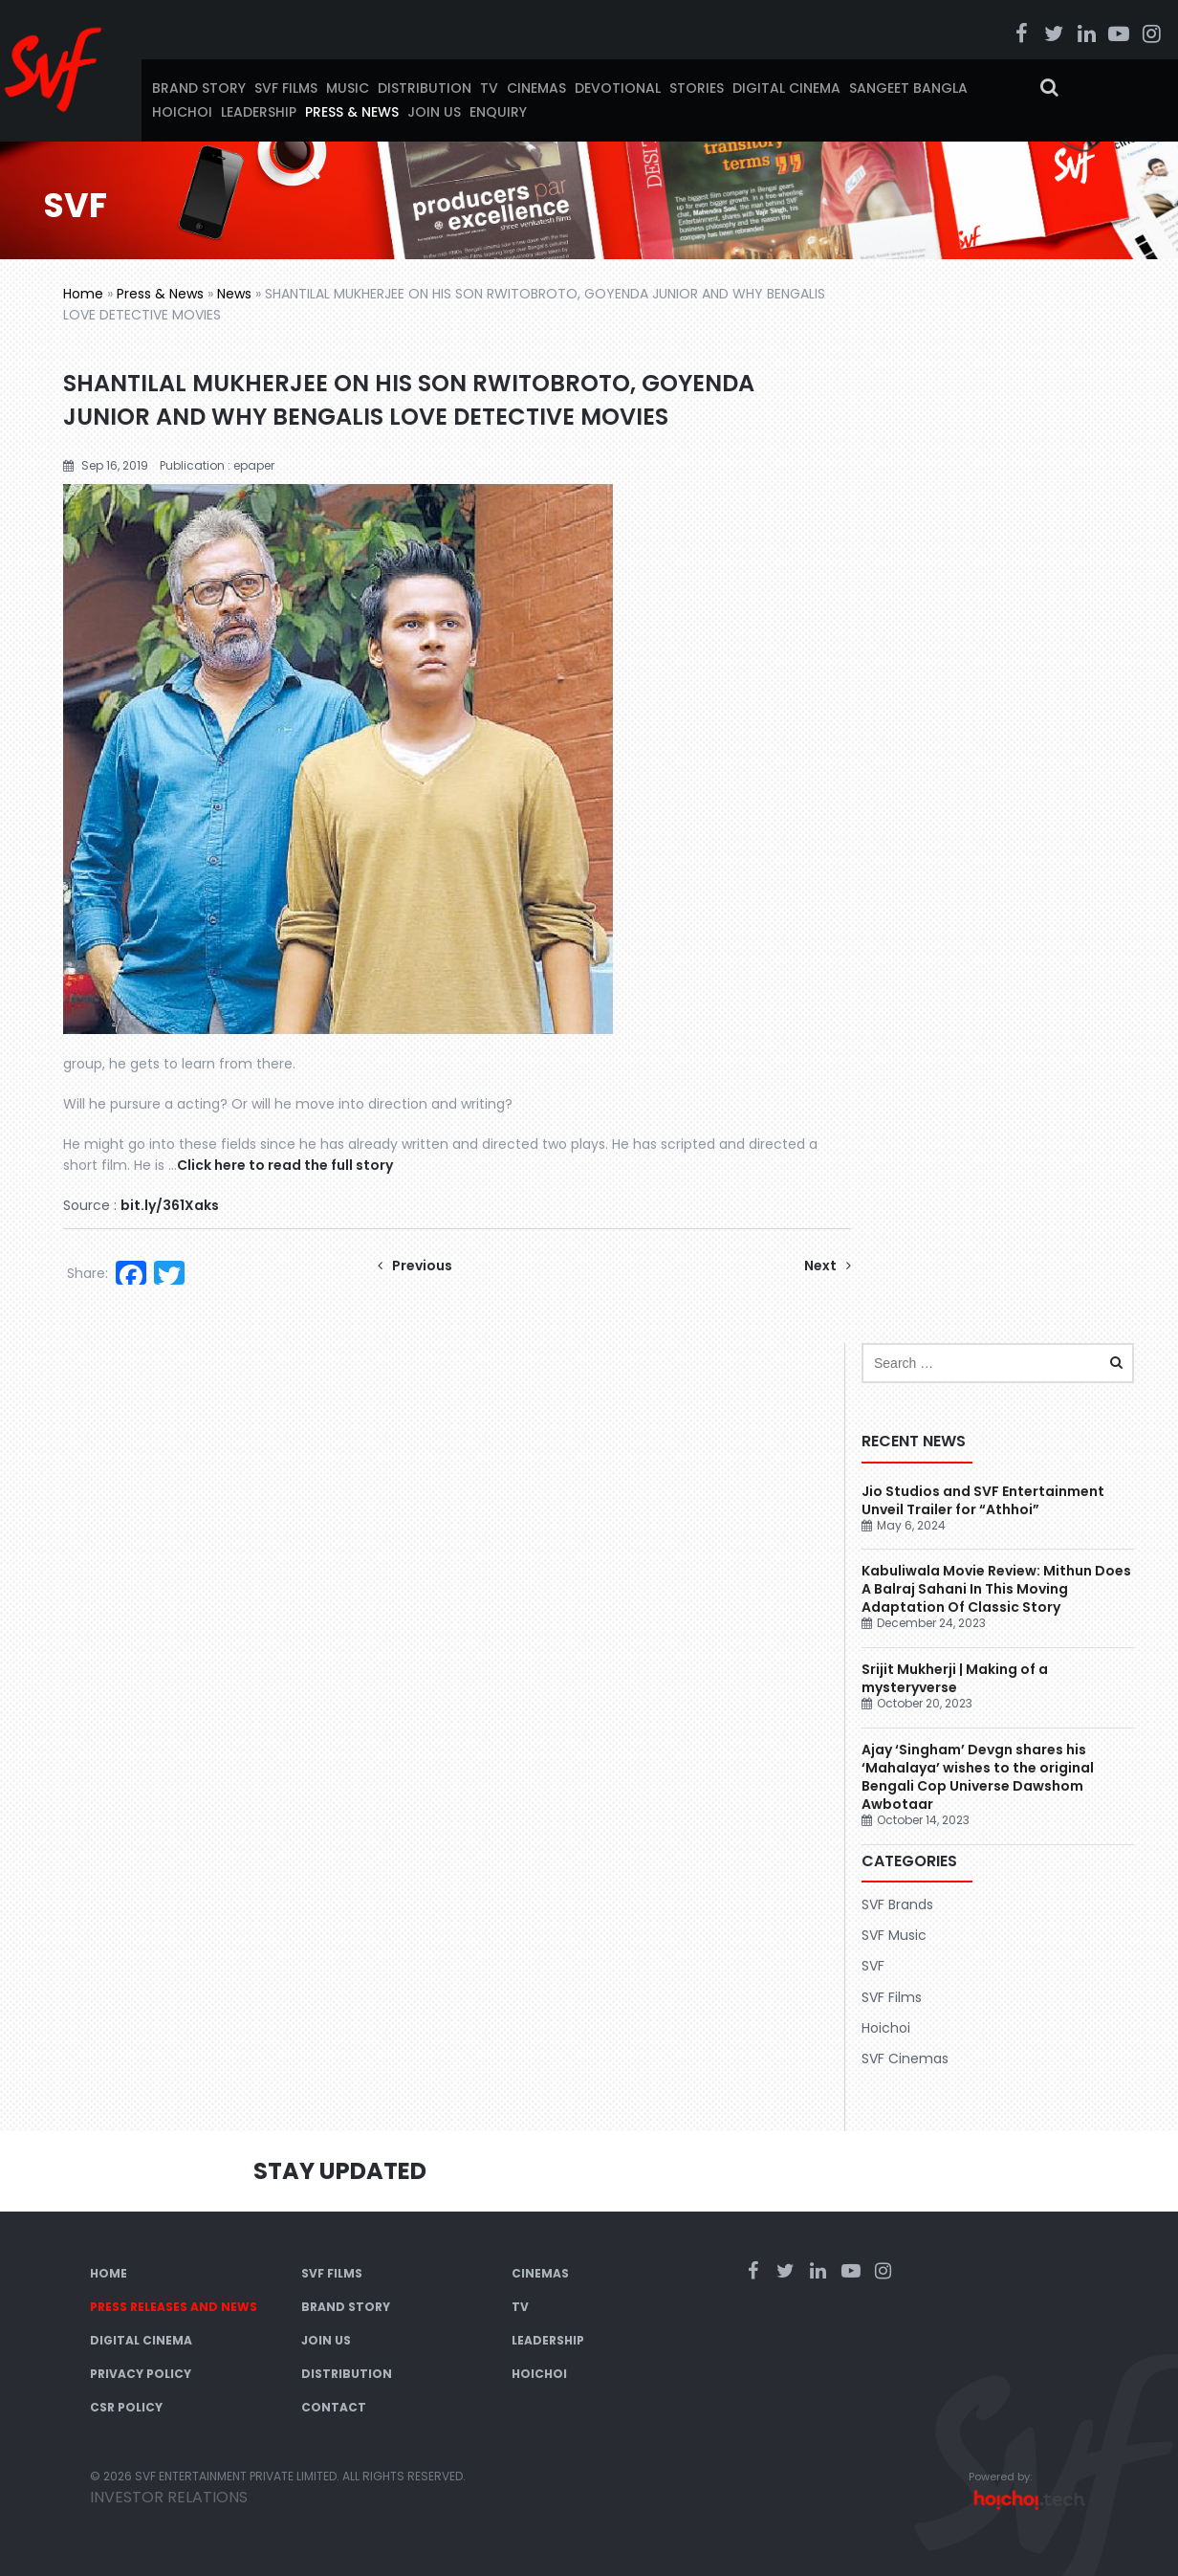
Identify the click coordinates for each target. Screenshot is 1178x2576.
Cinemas (536, 88)
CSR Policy (126, 2407)
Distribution (424, 88)
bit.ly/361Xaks (169, 1205)
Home (83, 293)
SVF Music (894, 1935)
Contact (333, 2407)
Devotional (618, 88)
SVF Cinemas (905, 2058)
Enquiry (498, 111)
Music (347, 88)
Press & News (352, 111)
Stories (696, 88)
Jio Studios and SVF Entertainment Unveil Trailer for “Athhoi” (983, 1500)
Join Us (434, 111)
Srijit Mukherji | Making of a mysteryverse (955, 1678)
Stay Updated (339, 2171)
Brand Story (199, 88)
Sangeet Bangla (908, 88)
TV (489, 88)
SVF (873, 1965)
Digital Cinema (786, 88)
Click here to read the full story (285, 1165)
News (234, 293)
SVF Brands (897, 1904)
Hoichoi (182, 111)
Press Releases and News (173, 2307)
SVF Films (285, 88)
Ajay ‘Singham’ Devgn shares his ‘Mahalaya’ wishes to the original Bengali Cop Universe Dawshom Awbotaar (978, 1777)
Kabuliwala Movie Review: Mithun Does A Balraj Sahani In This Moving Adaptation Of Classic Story (996, 1589)
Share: (87, 1273)
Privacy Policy (140, 2374)
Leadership (258, 111)
